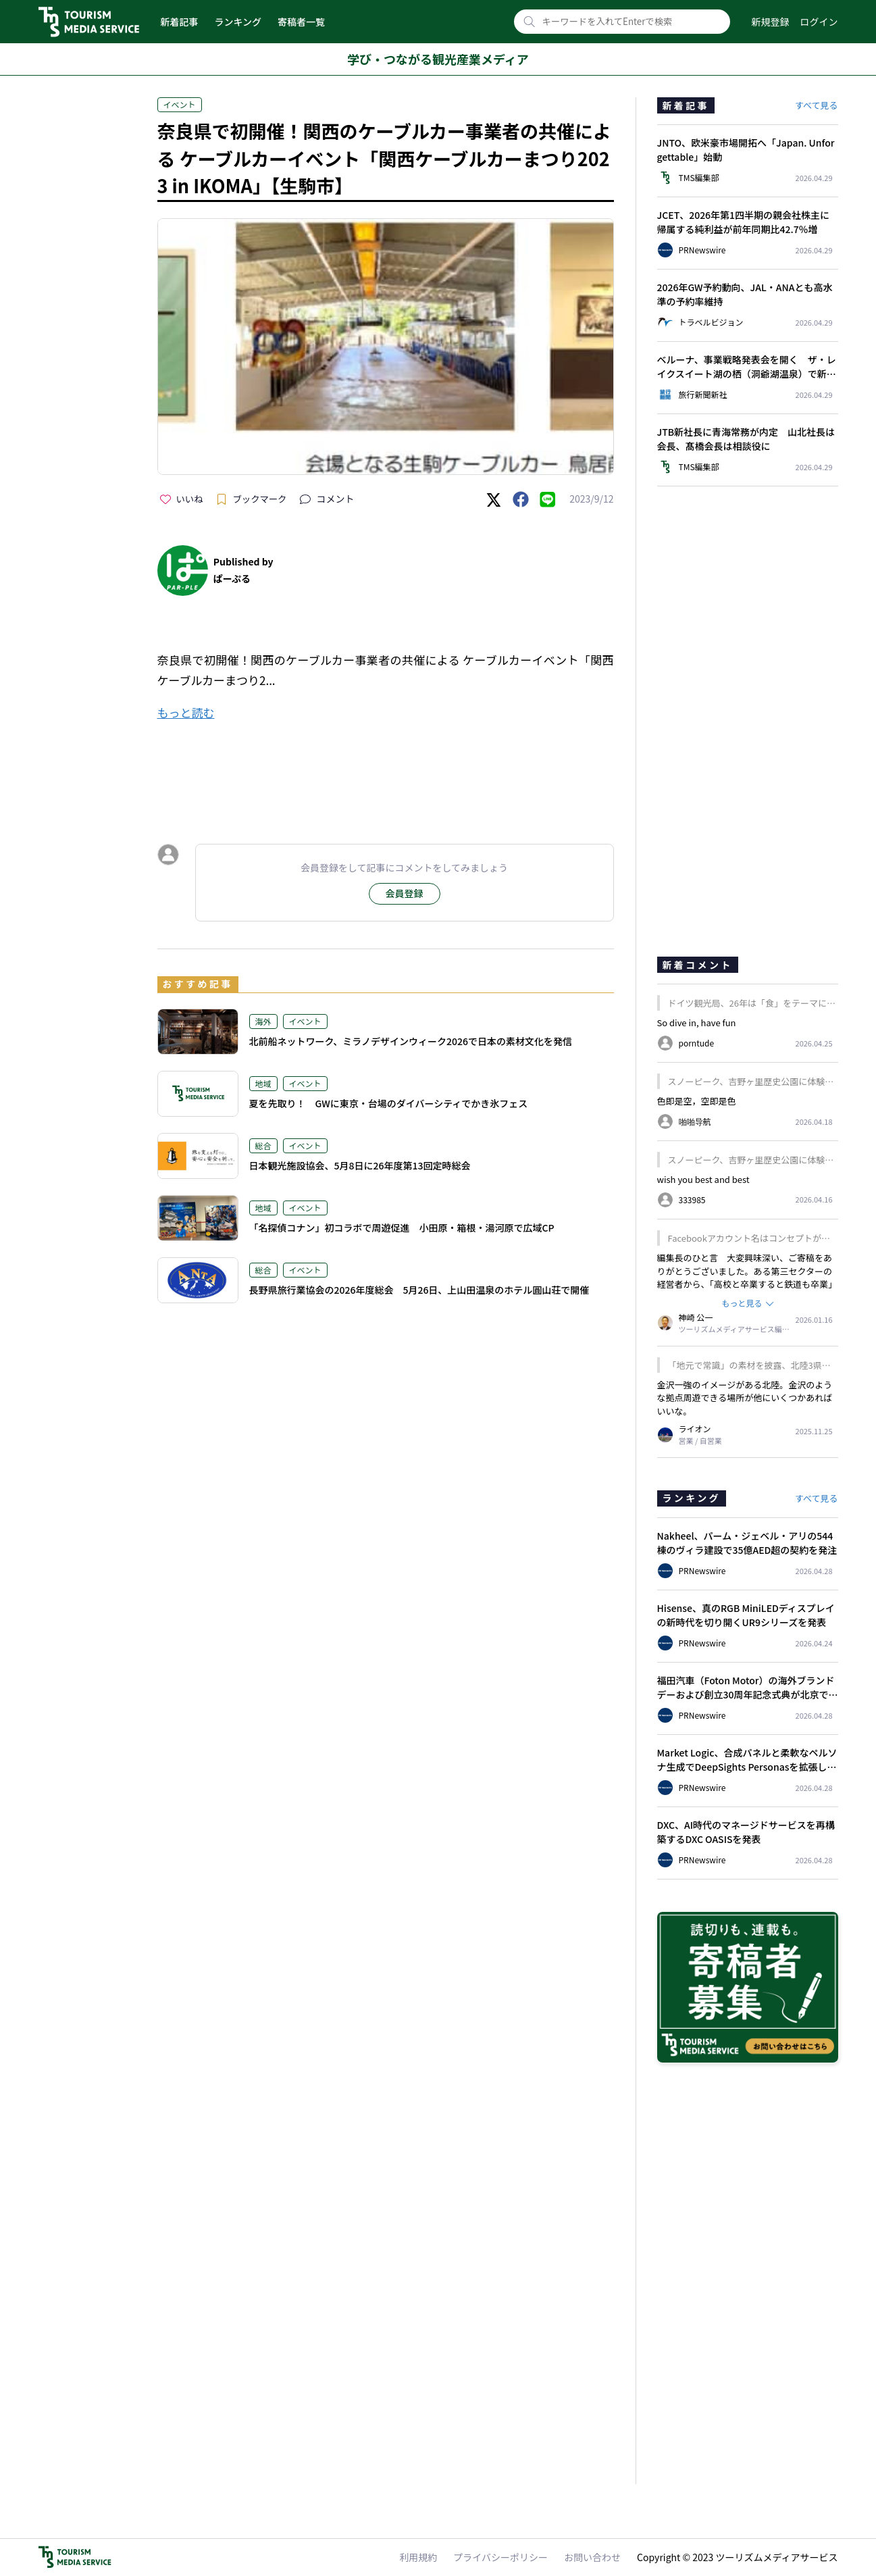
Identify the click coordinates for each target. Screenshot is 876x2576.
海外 (263, 1021)
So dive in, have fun (696, 1022)
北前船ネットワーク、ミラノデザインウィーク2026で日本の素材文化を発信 (410, 1041)
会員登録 (404, 893)
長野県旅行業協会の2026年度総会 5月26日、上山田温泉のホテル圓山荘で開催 (419, 1289)
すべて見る (816, 105)
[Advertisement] (385, 770)
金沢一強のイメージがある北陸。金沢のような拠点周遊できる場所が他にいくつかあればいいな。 (745, 1397)
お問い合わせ (592, 2557)
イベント (179, 104)
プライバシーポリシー (500, 2557)
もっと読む (186, 712)
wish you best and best (703, 1179)
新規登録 (771, 21)
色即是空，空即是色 (696, 1100)
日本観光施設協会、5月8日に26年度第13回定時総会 (360, 1165)
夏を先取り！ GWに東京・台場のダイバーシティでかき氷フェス (388, 1103)
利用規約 (418, 2557)
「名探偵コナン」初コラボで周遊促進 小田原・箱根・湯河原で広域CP (402, 1227)
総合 (263, 1145)
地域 (263, 1083)
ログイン (819, 21)
